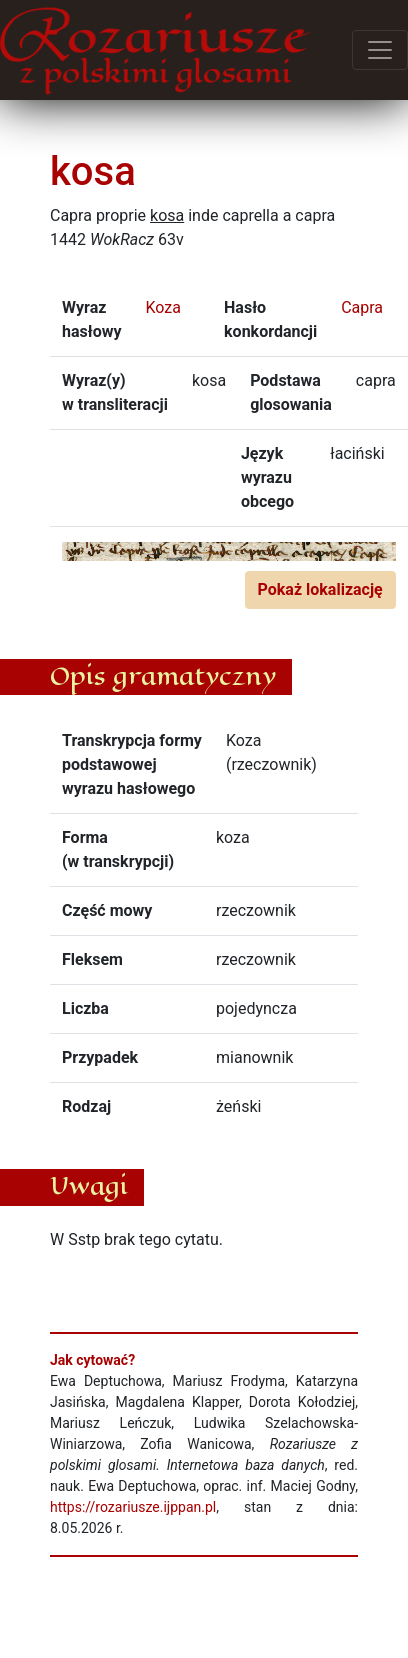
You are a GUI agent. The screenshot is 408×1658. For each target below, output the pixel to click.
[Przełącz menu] (380, 50)
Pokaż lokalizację (320, 589)
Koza (162, 307)
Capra (362, 307)
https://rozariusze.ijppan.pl (133, 1507)
